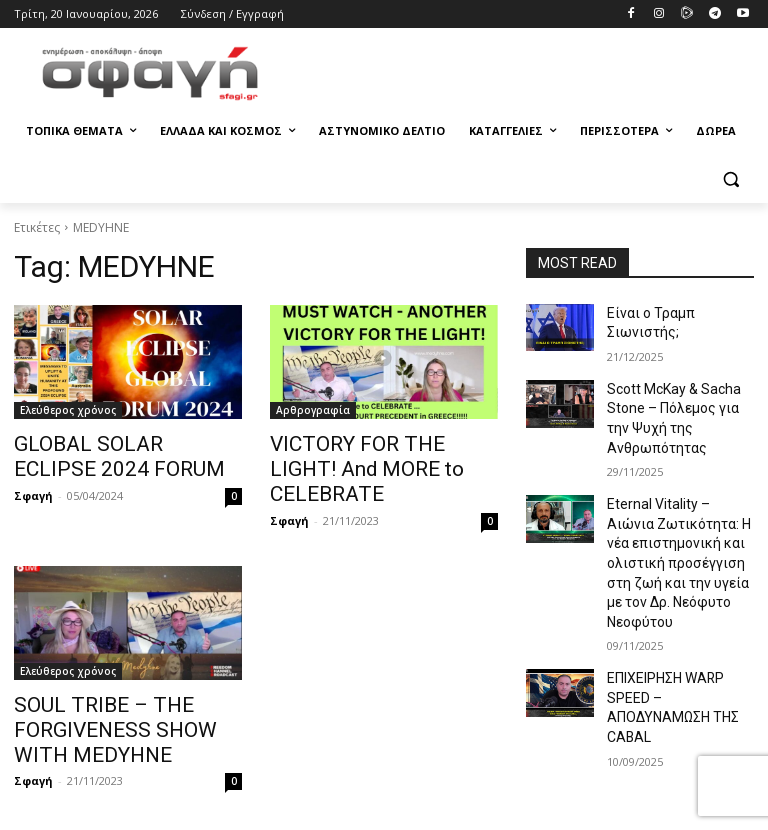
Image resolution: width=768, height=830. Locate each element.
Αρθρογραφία (313, 410)
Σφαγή (33, 489)
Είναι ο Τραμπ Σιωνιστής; (677, 312)
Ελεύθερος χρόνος (68, 410)
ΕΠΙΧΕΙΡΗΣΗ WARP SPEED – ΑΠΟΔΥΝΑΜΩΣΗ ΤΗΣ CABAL (678, 622)
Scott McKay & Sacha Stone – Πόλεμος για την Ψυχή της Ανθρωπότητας (678, 396)
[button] (730, 179)
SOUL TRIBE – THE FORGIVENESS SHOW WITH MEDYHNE (116, 695)
